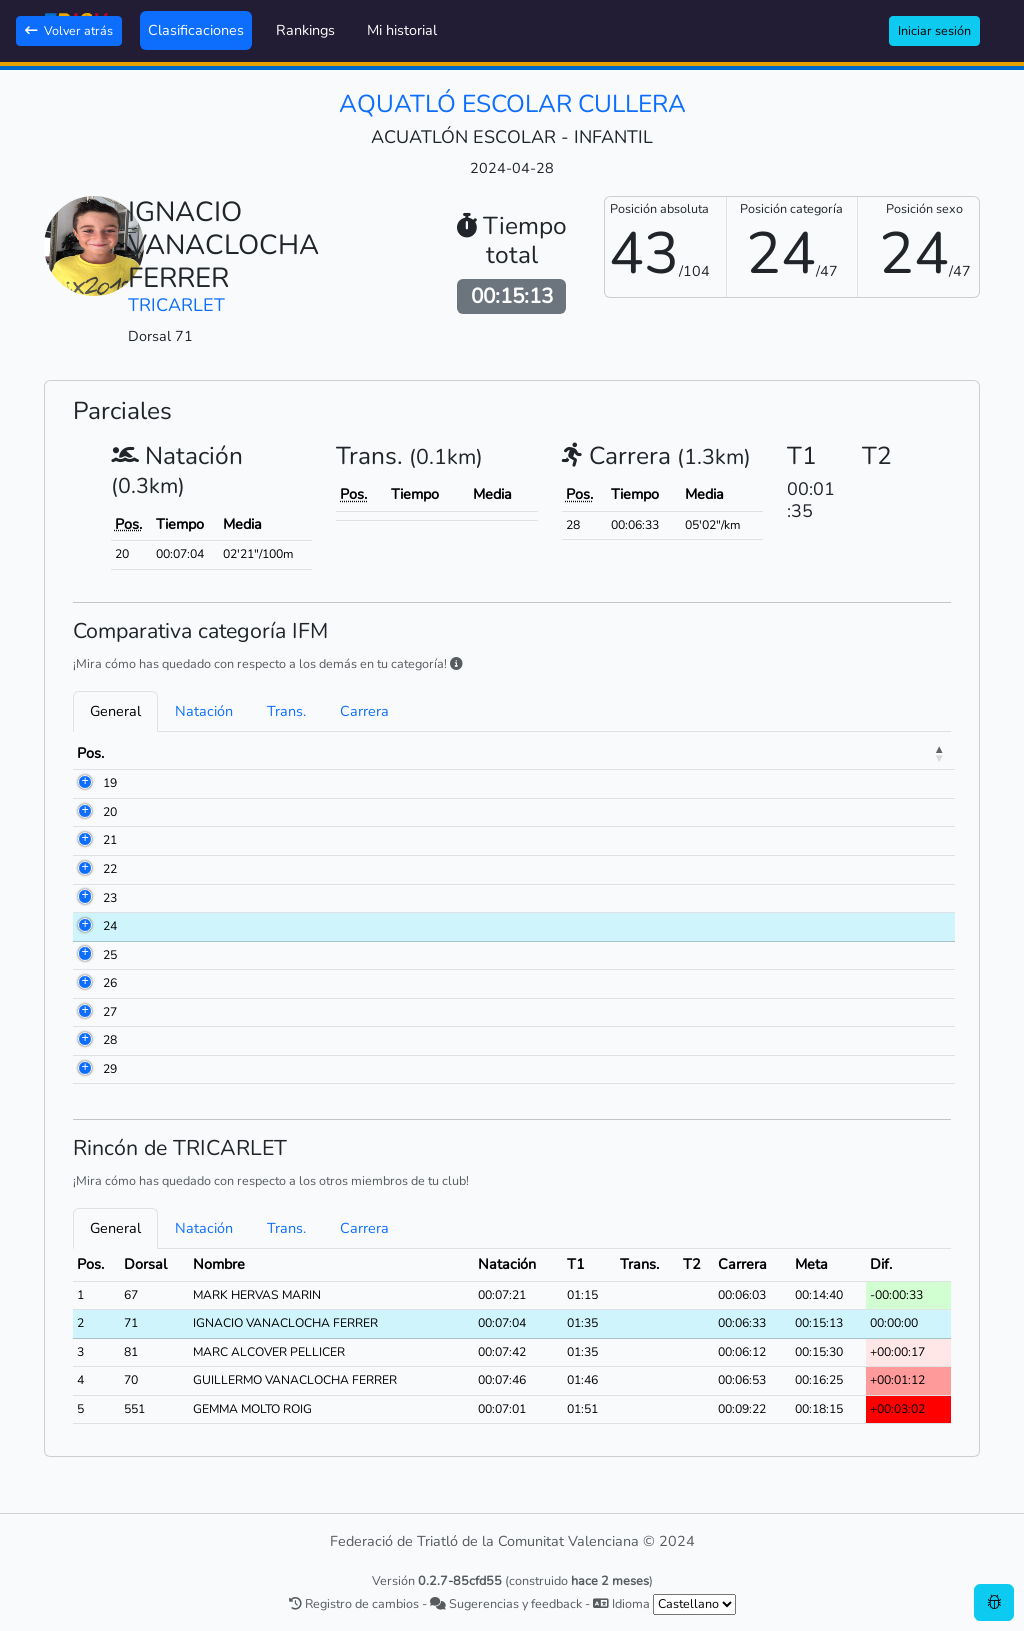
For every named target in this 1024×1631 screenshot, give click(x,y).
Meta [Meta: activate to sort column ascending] (916, 753)
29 (110, 1069)
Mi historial (402, 30)
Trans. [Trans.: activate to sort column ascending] (853, 753)
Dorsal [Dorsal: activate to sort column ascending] (151, 753)
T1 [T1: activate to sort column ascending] (799, 753)
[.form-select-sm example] (694, 1604)
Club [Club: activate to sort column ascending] (415, 753)
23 (110, 898)
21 (110, 840)
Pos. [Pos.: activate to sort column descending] (90, 753)
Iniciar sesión (934, 30)
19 (110, 783)
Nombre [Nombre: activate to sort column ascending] (226, 753)
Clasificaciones (196, 30)
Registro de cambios (354, 1603)
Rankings (305, 30)
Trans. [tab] (286, 711)
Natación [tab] (204, 711)
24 (110, 926)
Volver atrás (69, 30)
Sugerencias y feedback (506, 1603)
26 (110, 983)
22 (110, 869)
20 (110, 812)
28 (110, 1040)
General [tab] (115, 711)
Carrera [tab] (364, 711)
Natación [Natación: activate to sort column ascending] (734, 753)
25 (110, 955)
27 (110, 1012)
